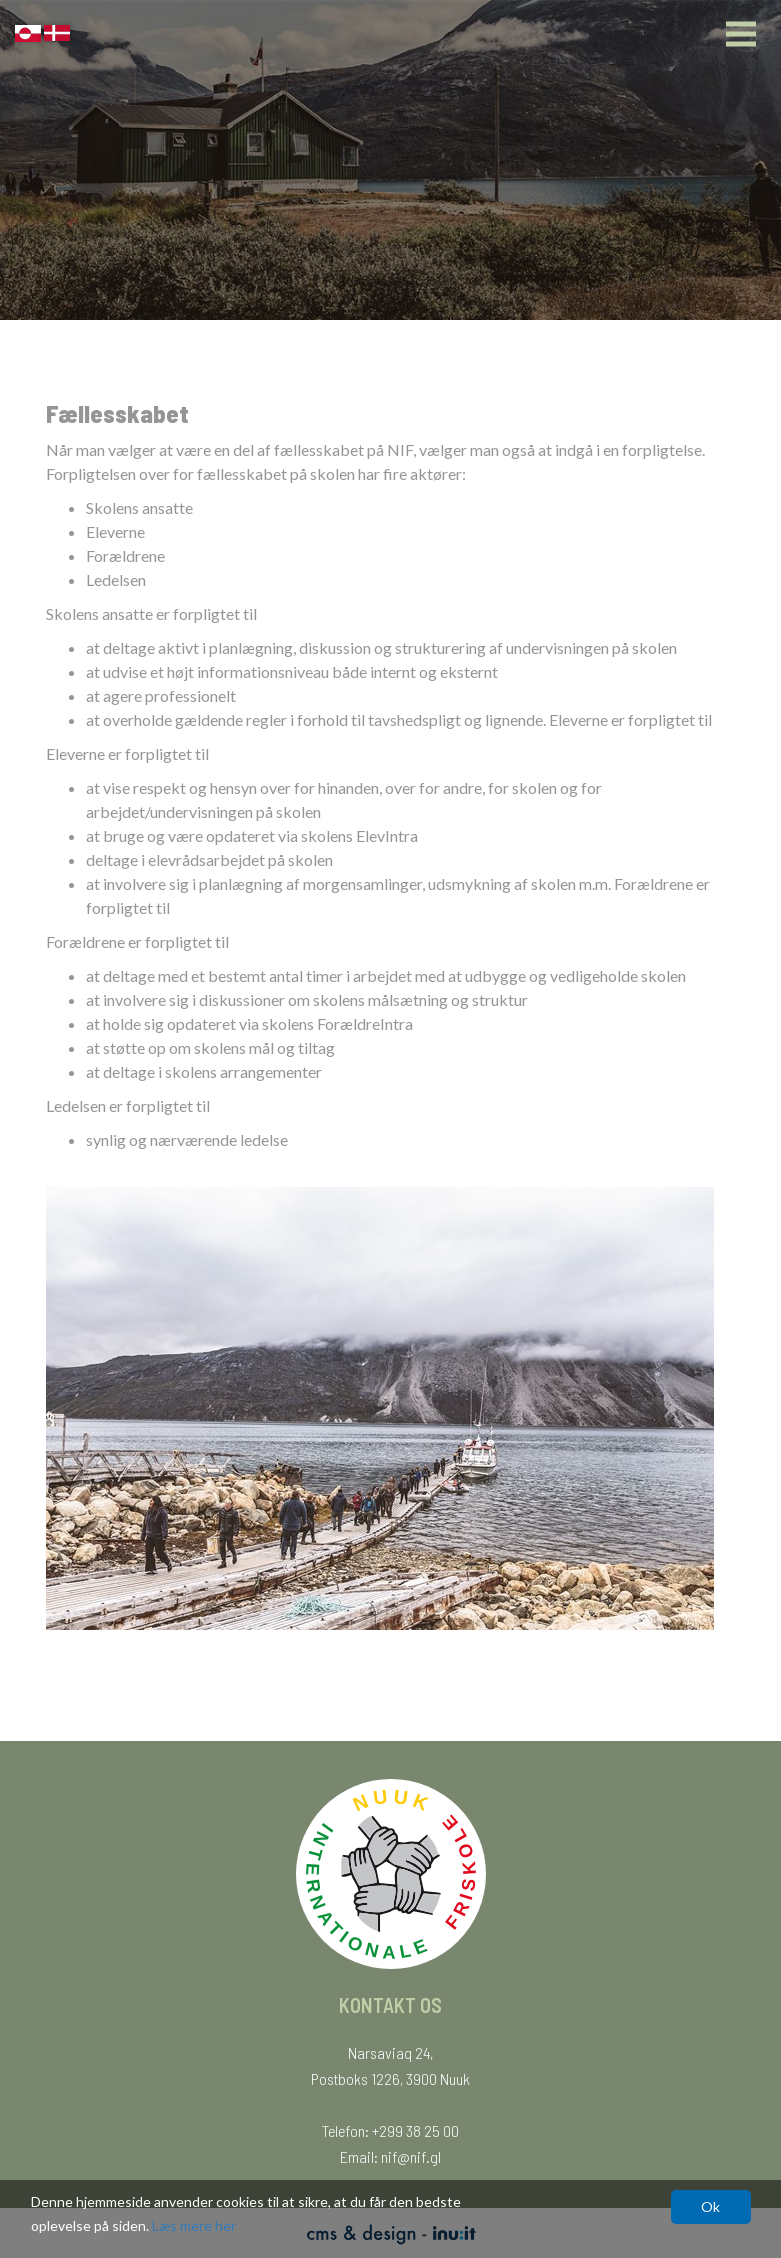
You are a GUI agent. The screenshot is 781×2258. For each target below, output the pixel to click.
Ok (710, 2206)
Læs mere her (194, 2225)
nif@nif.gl (411, 2156)
